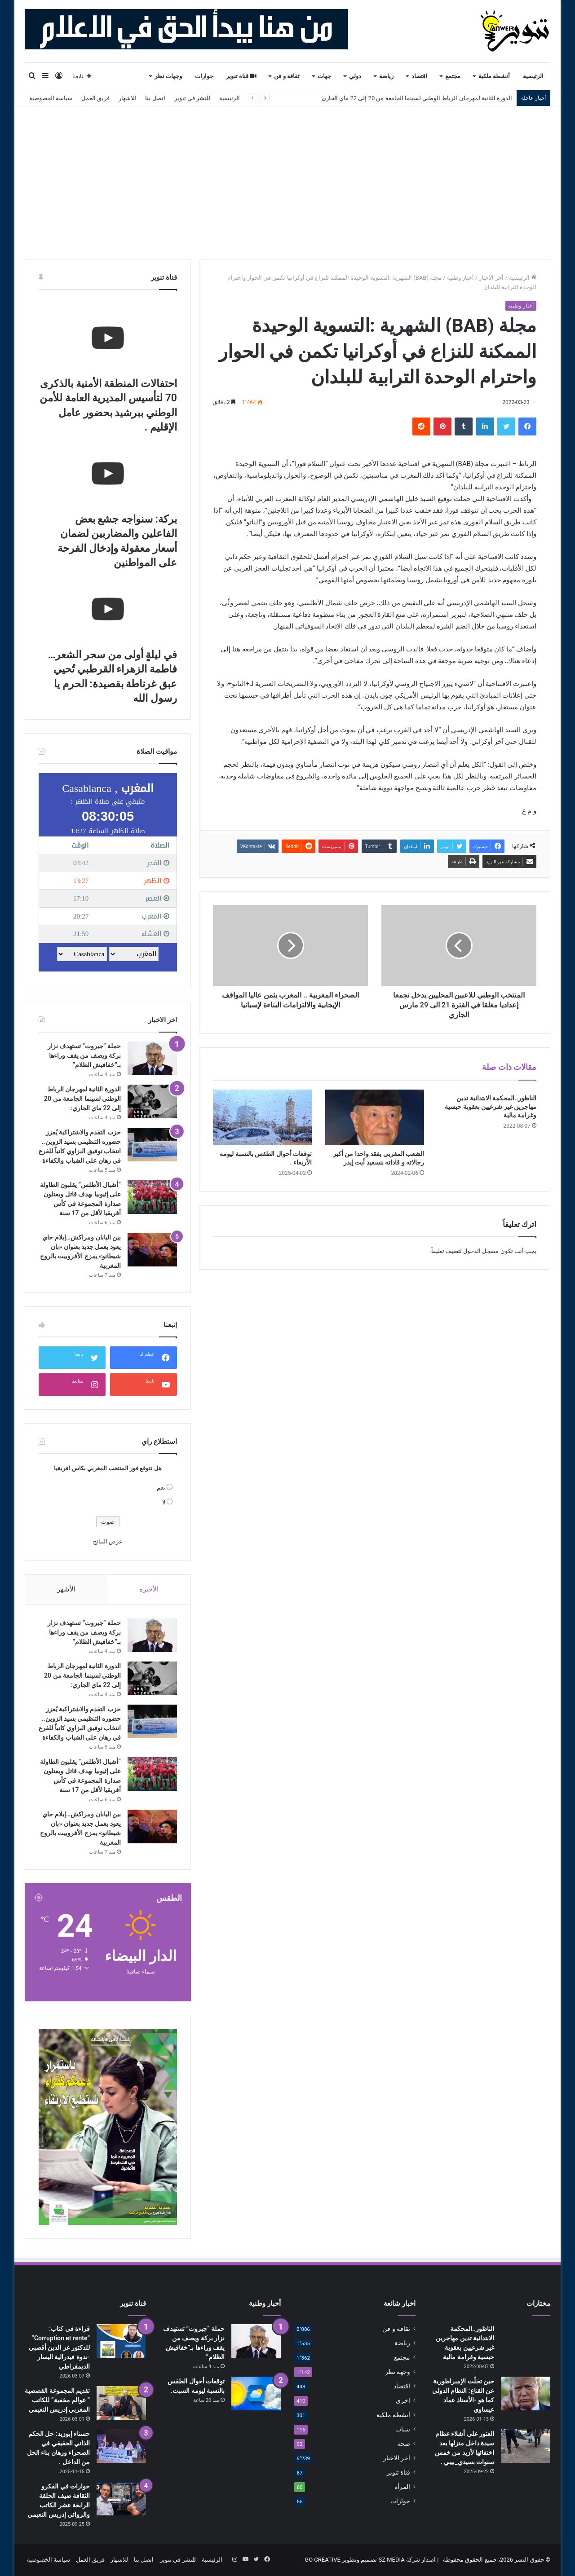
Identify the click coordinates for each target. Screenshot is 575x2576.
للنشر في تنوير (192, 98)
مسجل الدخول (481, 1251)
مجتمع (452, 76)
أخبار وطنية (460, 277)
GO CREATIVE (323, 2559)
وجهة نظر (397, 2371)
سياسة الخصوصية (50, 98)
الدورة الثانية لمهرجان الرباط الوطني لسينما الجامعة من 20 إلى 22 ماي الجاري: (416, 98)
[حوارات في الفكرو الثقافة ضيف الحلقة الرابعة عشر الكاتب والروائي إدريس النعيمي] (121, 2498)
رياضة (386, 76)
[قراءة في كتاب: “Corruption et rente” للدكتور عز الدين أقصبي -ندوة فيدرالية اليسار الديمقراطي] (121, 2341)
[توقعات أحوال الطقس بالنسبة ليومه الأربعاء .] (262, 1117)
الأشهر (66, 1589)
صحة (403, 2443)
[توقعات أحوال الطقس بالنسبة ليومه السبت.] (256, 2393)
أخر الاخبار (491, 277)
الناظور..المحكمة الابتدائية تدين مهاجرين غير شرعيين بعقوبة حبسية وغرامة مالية (490, 1107)
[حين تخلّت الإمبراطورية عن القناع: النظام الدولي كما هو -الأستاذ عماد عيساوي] (525, 2393)
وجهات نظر (168, 76)
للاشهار (127, 98)
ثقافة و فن (287, 76)
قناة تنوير (241, 76)
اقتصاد (419, 76)
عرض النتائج (108, 1541)
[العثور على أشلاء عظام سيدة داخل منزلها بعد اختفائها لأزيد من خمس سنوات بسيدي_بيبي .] (525, 2446)
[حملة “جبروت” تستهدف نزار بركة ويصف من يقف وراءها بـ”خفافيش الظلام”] (152, 1058)
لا (163, 1502)
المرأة (402, 2486)
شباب (402, 2429)
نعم (161, 1487)
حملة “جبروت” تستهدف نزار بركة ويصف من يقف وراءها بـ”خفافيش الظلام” (84, 1055)
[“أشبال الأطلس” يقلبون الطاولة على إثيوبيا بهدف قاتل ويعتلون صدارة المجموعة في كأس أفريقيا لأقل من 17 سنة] (152, 1197)
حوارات (204, 76)
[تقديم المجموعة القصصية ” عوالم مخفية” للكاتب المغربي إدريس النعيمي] (121, 2403)
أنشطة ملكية (494, 76)
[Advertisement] (287, 183)
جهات (324, 76)
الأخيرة (149, 1589)
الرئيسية (533, 76)
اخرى (403, 2400)
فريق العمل (95, 98)
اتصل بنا (155, 98)
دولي (355, 76)
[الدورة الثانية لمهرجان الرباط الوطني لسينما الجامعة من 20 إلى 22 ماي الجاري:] (152, 1101)
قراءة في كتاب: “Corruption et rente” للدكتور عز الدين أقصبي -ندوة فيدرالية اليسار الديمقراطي (59, 2347)
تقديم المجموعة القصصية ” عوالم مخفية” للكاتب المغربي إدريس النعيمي (57, 2400)
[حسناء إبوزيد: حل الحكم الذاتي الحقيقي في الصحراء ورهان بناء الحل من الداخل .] (121, 2446)
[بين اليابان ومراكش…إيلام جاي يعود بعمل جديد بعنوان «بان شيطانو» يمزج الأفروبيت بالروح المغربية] (152, 1249)
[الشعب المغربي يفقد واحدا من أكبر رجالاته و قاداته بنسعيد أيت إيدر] (374, 1117)
